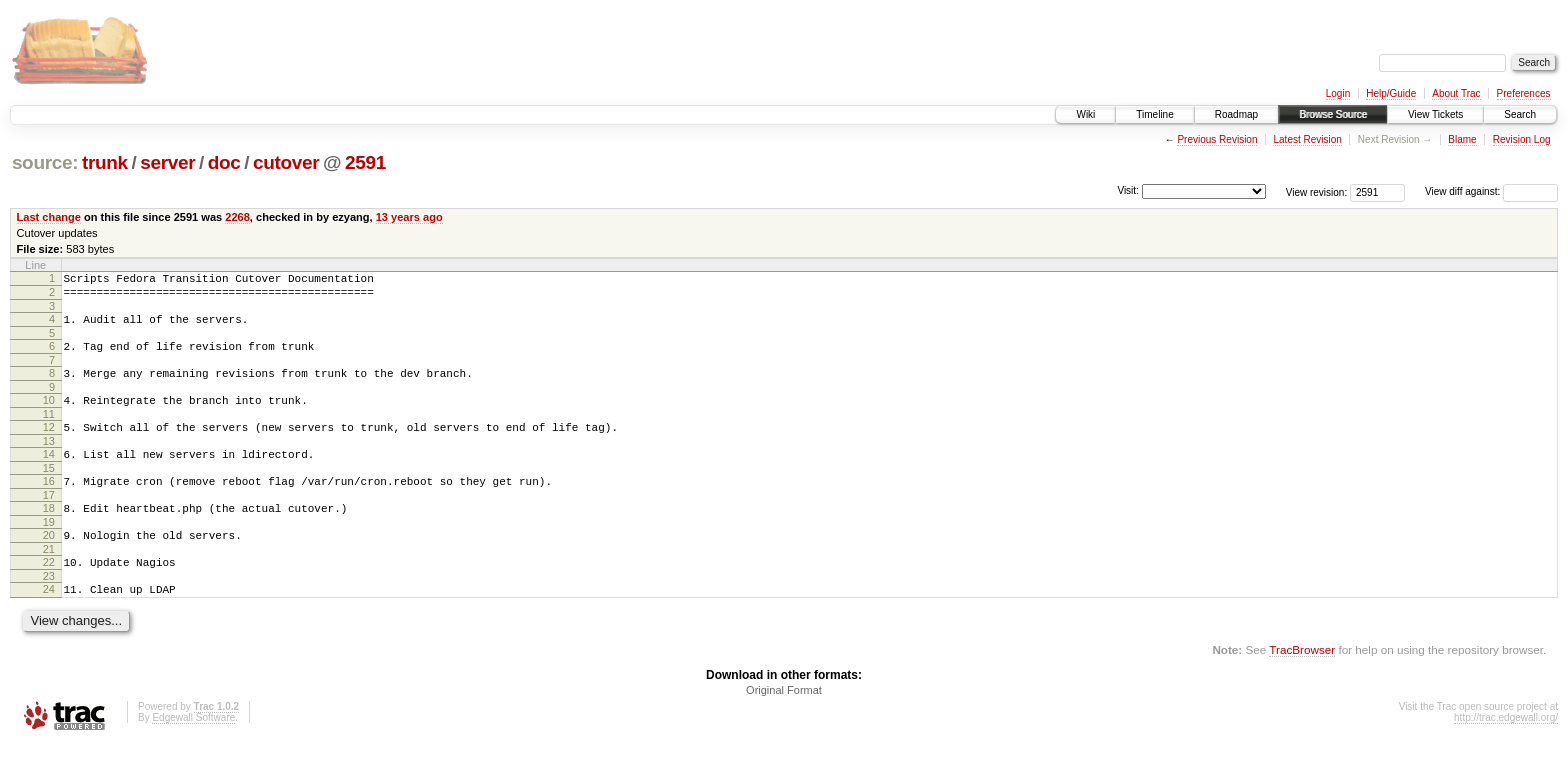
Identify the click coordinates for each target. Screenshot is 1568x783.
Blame (1462, 139)
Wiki (1085, 114)
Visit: (1128, 190)
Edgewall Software (193, 756)
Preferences (1524, 93)
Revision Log (1522, 139)
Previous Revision (1217, 139)
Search (1520, 114)
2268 (237, 217)
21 (49, 582)
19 (49, 552)
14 (49, 475)
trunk (105, 162)
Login (1338, 93)
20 (49, 565)
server (167, 162)
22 (49, 595)
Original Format (784, 729)
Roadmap (1236, 114)
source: (45, 162)
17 (49, 522)
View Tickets (1435, 114)
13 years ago (409, 217)
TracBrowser (1302, 688)
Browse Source (1333, 114)
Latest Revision (1307, 139)
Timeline (1154, 114)
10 (49, 415)
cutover (286, 162)
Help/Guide (1391, 93)
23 (49, 612)
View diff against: (1491, 191)
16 (49, 505)
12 (49, 445)
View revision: (1317, 191)
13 (49, 462)
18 (49, 535)
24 (49, 625)
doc (224, 162)
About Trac (1456, 93)
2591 (365, 162)
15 (49, 492)
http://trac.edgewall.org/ (1506, 756)
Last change (49, 217)
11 (49, 432)
